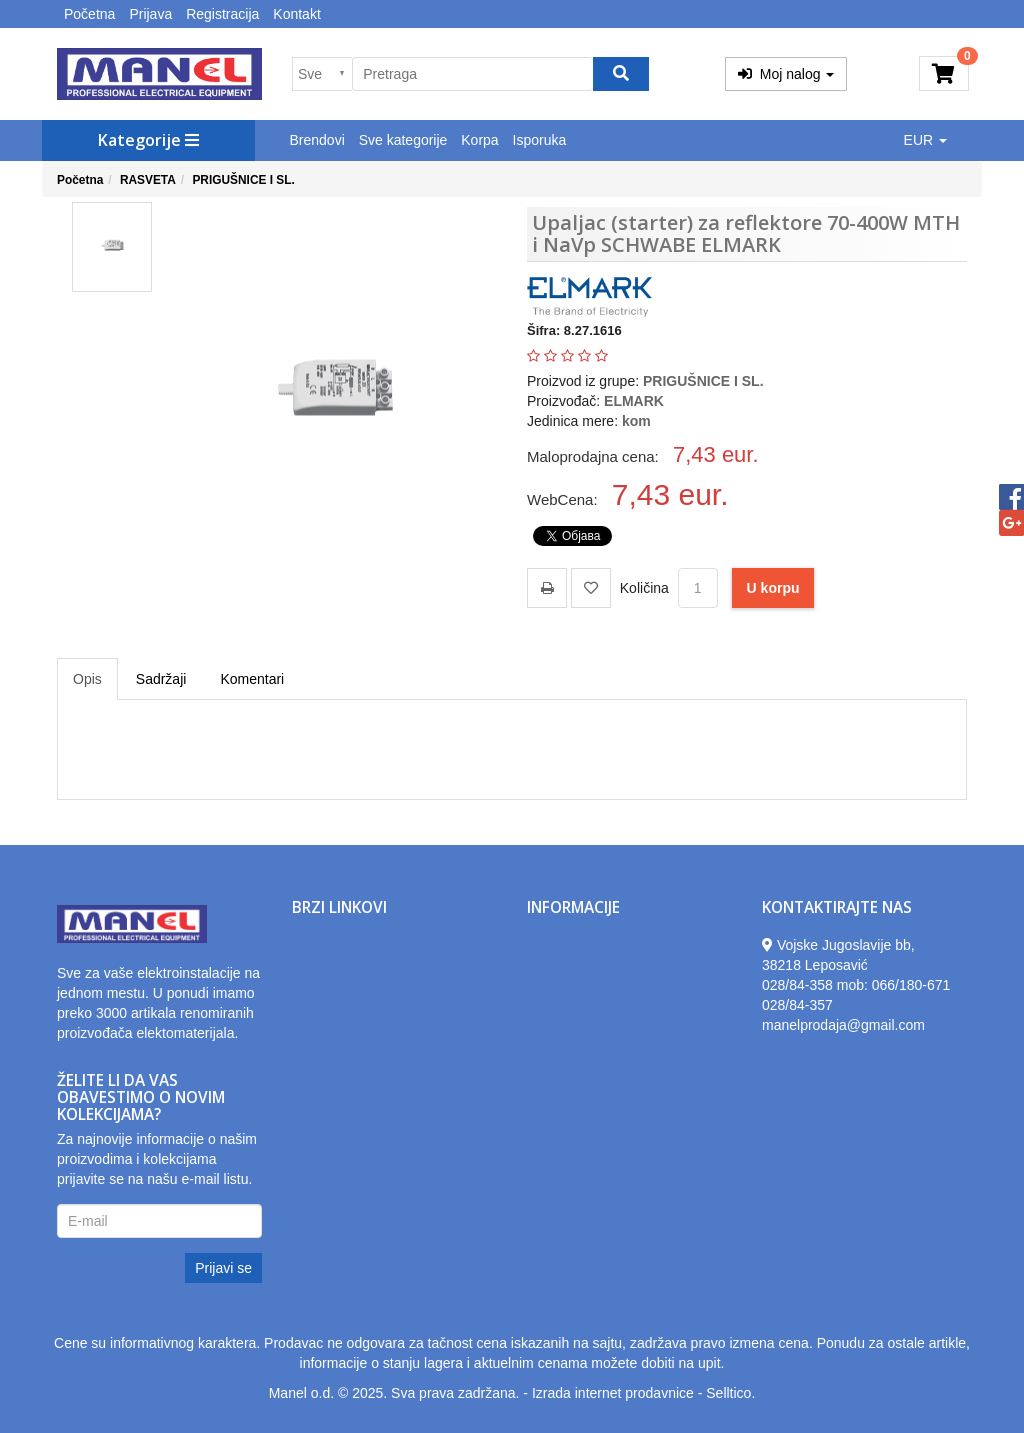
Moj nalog (786, 74)
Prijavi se (223, 1268)
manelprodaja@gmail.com (843, 1025)
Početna (89, 14)
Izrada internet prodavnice (613, 1393)
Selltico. (730, 1393)
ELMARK (634, 401)
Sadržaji (161, 679)
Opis (87, 679)
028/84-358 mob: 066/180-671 (856, 985)
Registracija (222, 14)
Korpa (479, 140)
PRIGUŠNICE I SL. (243, 180)
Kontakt (296, 14)
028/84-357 (797, 1005)
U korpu (773, 588)
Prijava (150, 14)
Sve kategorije (403, 140)
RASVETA (148, 180)
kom (636, 421)
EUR (925, 140)
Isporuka (540, 140)
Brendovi (317, 140)
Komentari (252, 679)
